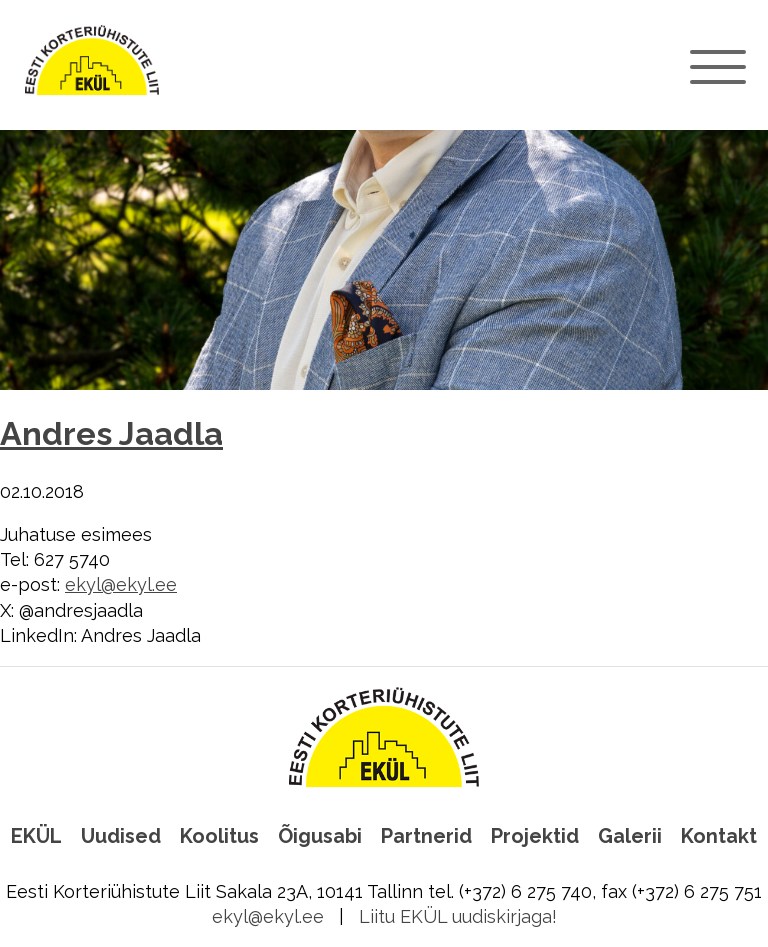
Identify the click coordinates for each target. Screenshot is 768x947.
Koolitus (219, 836)
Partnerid (426, 836)
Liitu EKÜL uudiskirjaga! (458, 916)
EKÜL (36, 836)
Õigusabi (320, 836)
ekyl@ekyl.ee (121, 584)
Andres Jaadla (111, 434)
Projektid (535, 836)
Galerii (630, 836)
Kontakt (719, 836)
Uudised (121, 836)
